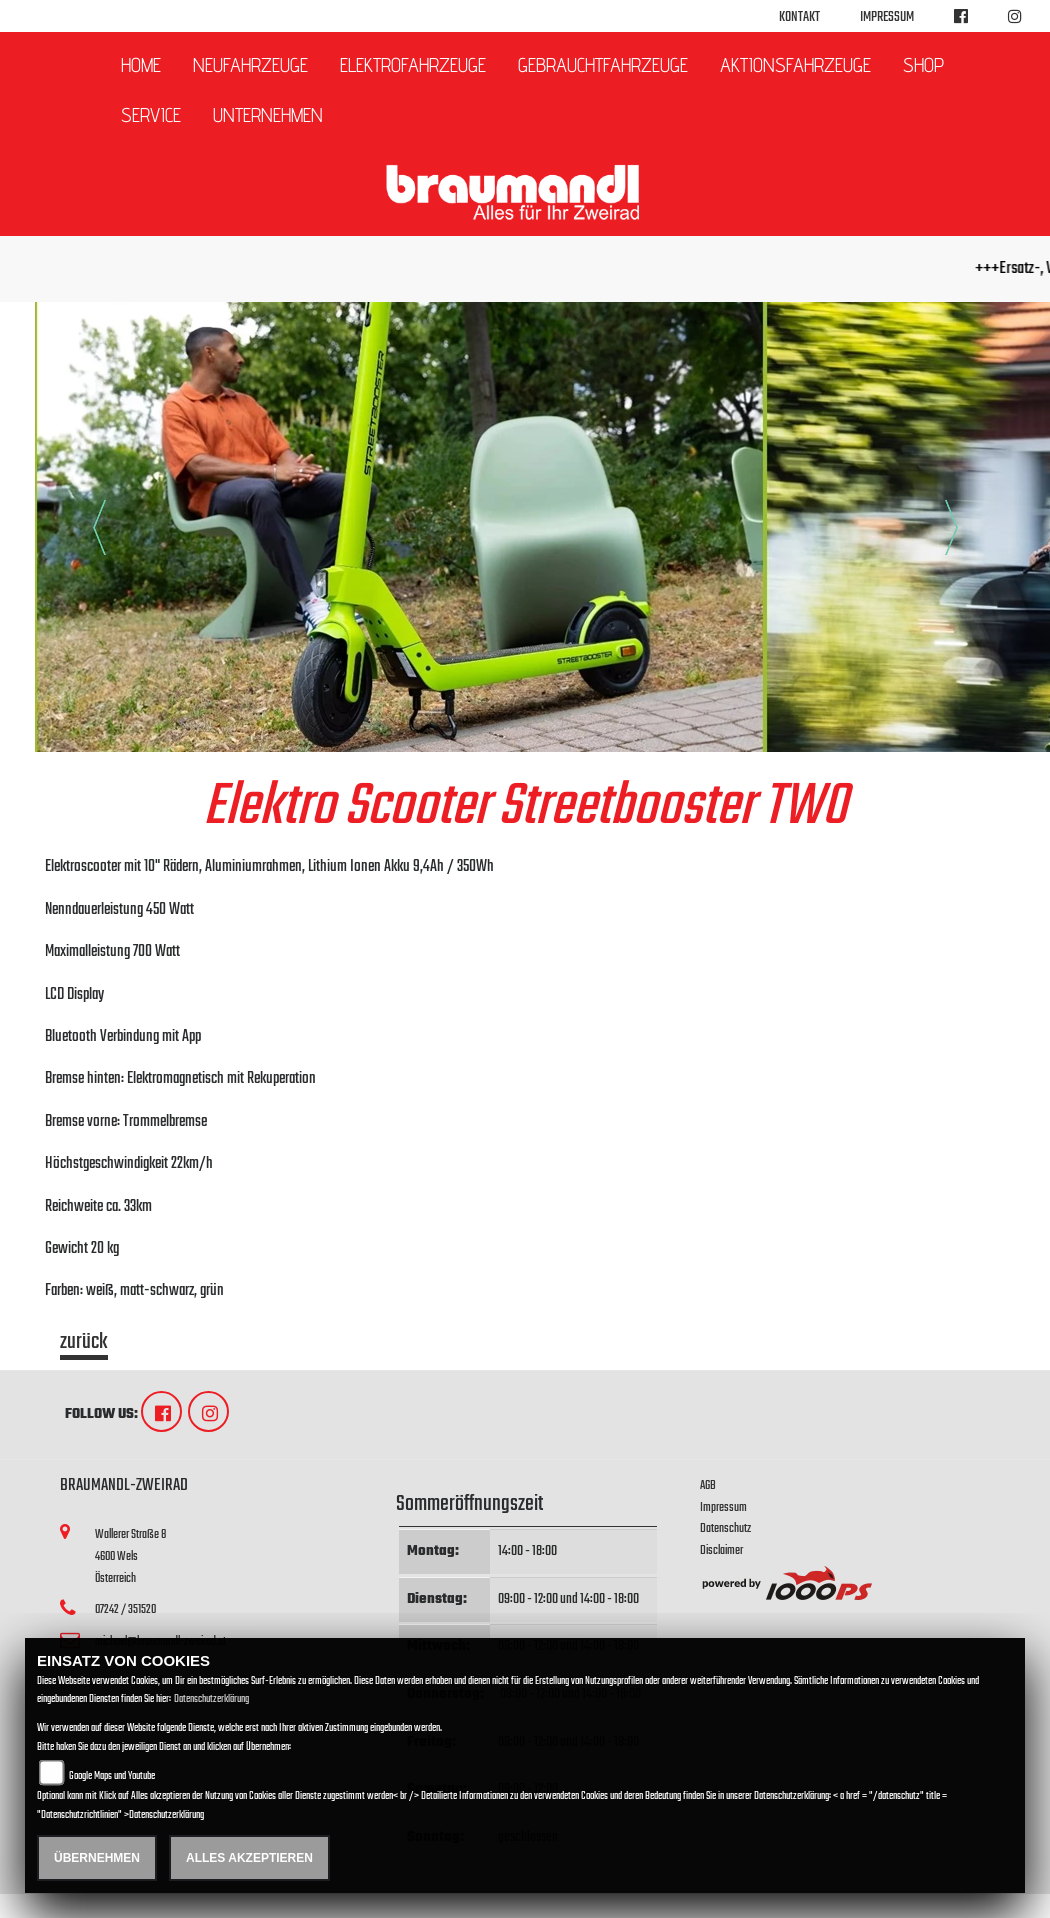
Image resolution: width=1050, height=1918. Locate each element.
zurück (84, 1345)
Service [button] (151, 115)
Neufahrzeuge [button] (250, 65)
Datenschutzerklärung (211, 1699)
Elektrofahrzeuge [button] (413, 65)
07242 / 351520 (125, 1609)
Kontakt (799, 17)
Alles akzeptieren (249, 1858)
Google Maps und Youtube (112, 1776)
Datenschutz (725, 1528)
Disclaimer (721, 1550)
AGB (708, 1485)
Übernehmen (97, 1858)
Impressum (887, 17)
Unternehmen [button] (268, 115)
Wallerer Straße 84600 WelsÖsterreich (130, 1556)
